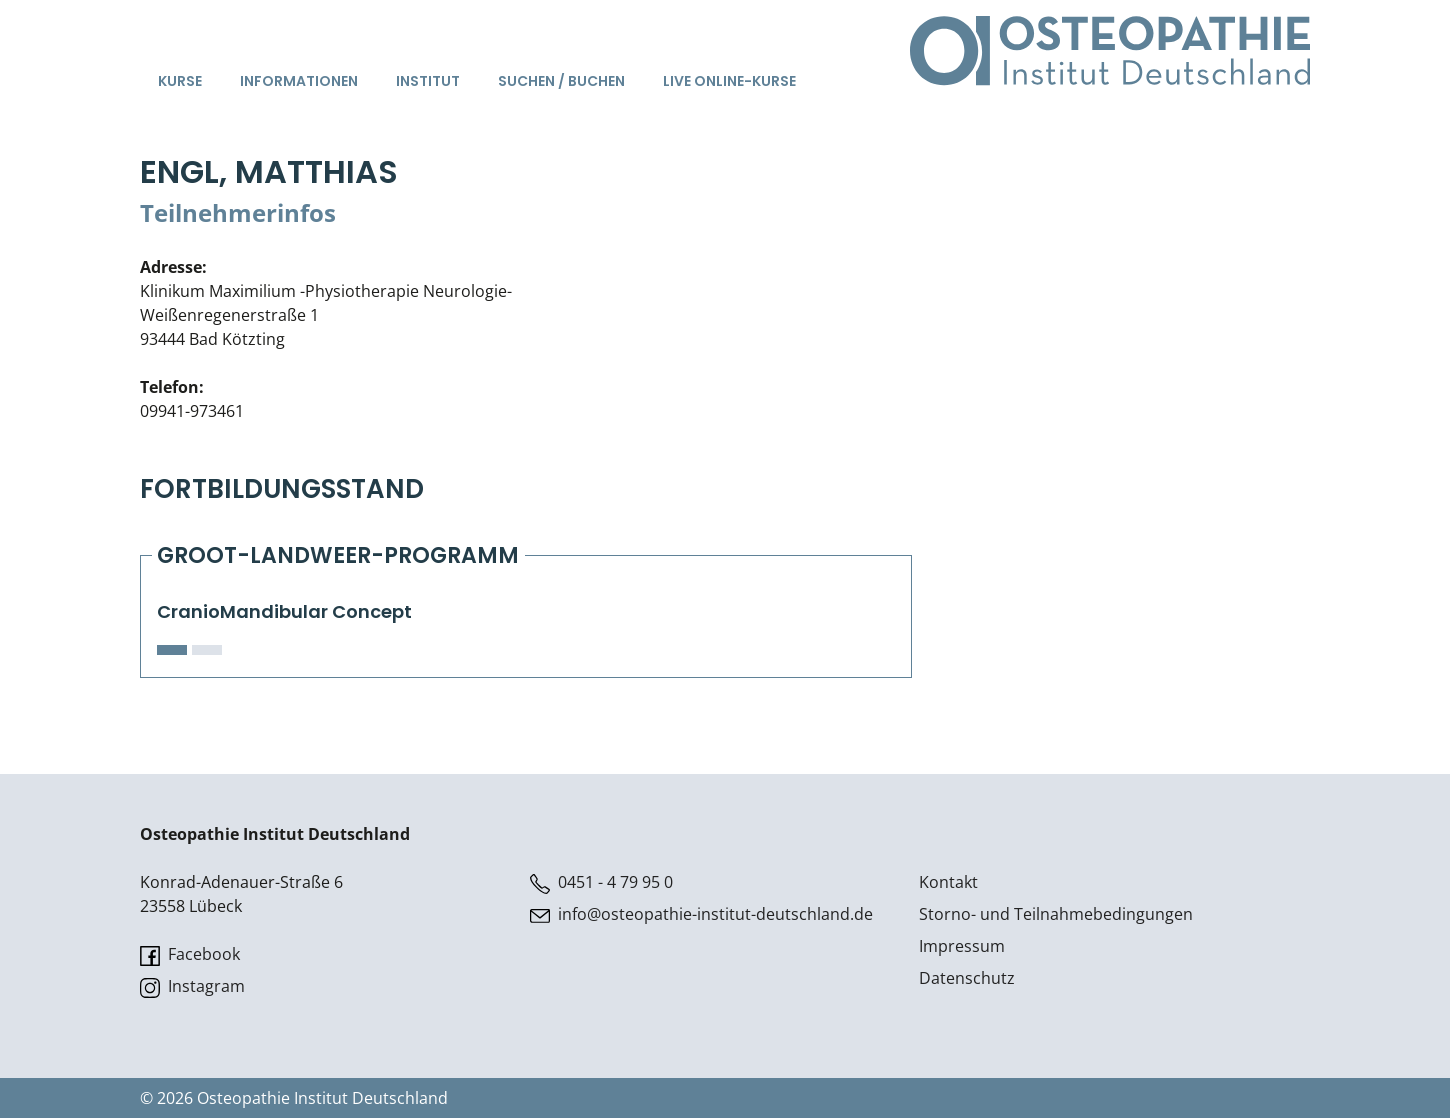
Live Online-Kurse (729, 81)
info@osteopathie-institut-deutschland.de (701, 914)
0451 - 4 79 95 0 (601, 882)
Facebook (190, 954)
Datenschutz (967, 978)
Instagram (192, 986)
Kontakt (948, 882)
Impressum (962, 946)
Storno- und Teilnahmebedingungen (1056, 914)
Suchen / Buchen (561, 81)
